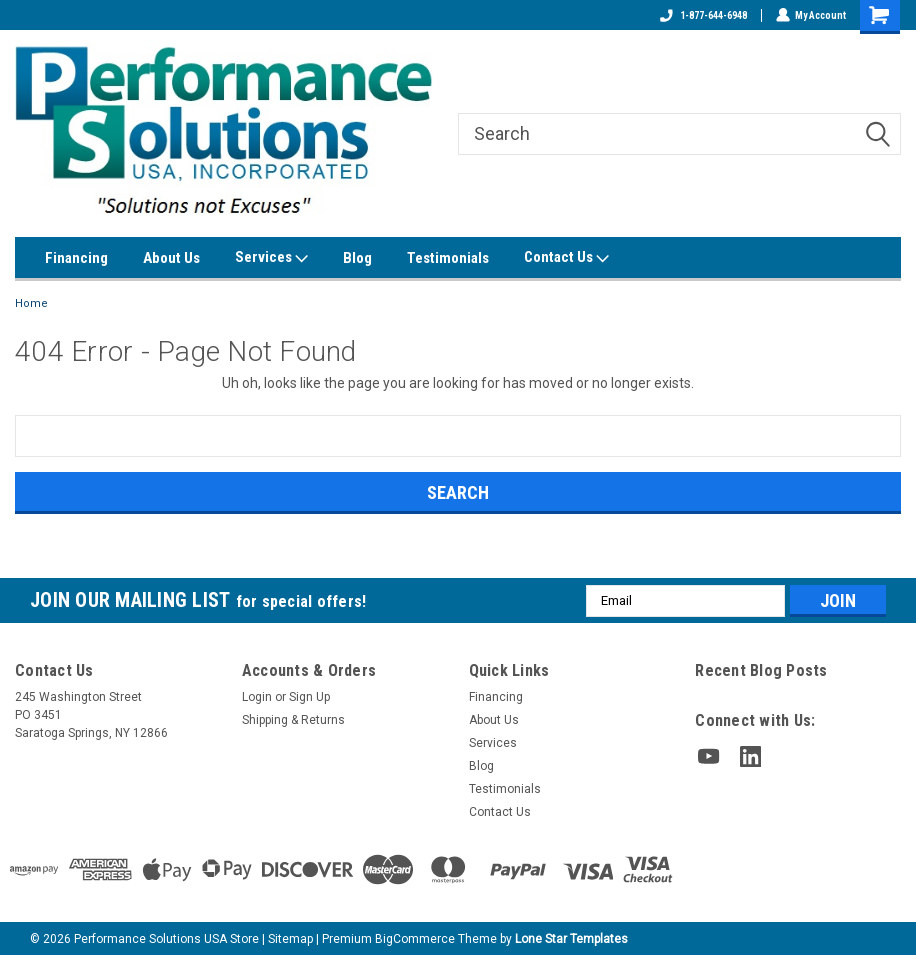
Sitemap (290, 939)
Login (257, 697)
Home (31, 303)
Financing (76, 258)
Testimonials (448, 258)
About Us (171, 258)
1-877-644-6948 (702, 15)
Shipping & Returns (293, 720)
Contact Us (566, 258)
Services (271, 258)
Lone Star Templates (571, 939)
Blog (357, 258)
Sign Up (309, 697)
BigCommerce (415, 939)
